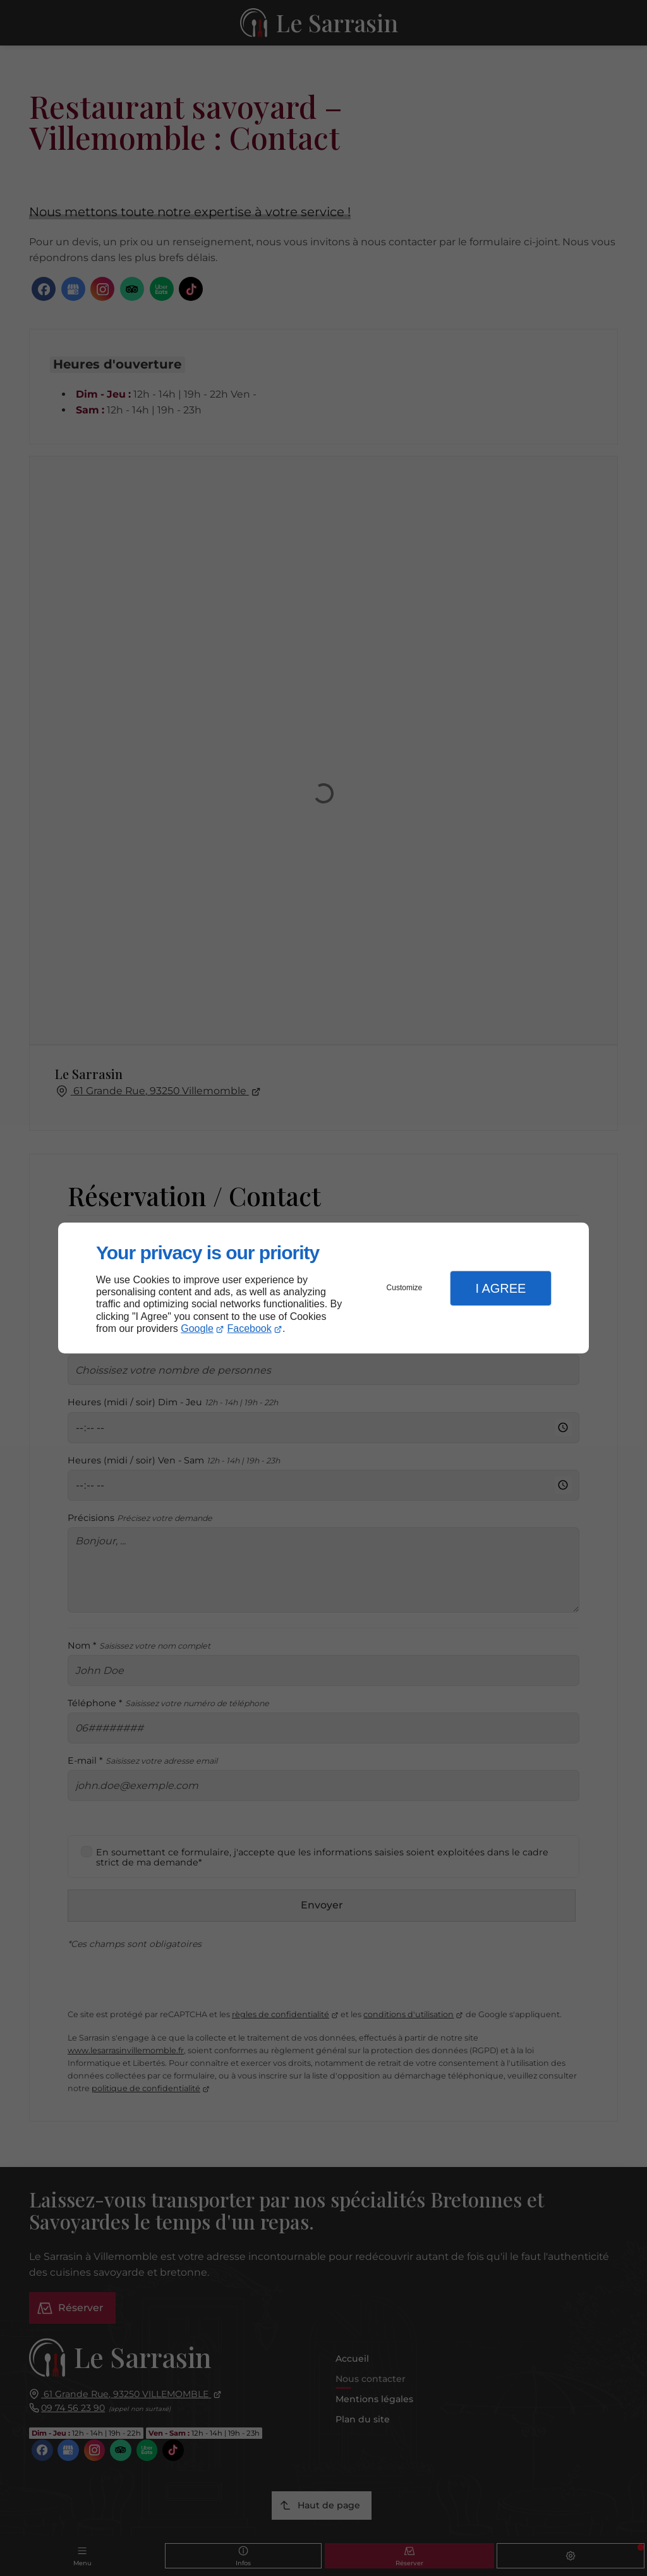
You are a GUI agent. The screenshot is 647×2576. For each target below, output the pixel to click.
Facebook (249, 1328)
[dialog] (323, 1288)
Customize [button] (405, 1287)
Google (197, 1328)
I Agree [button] (500, 1288)
